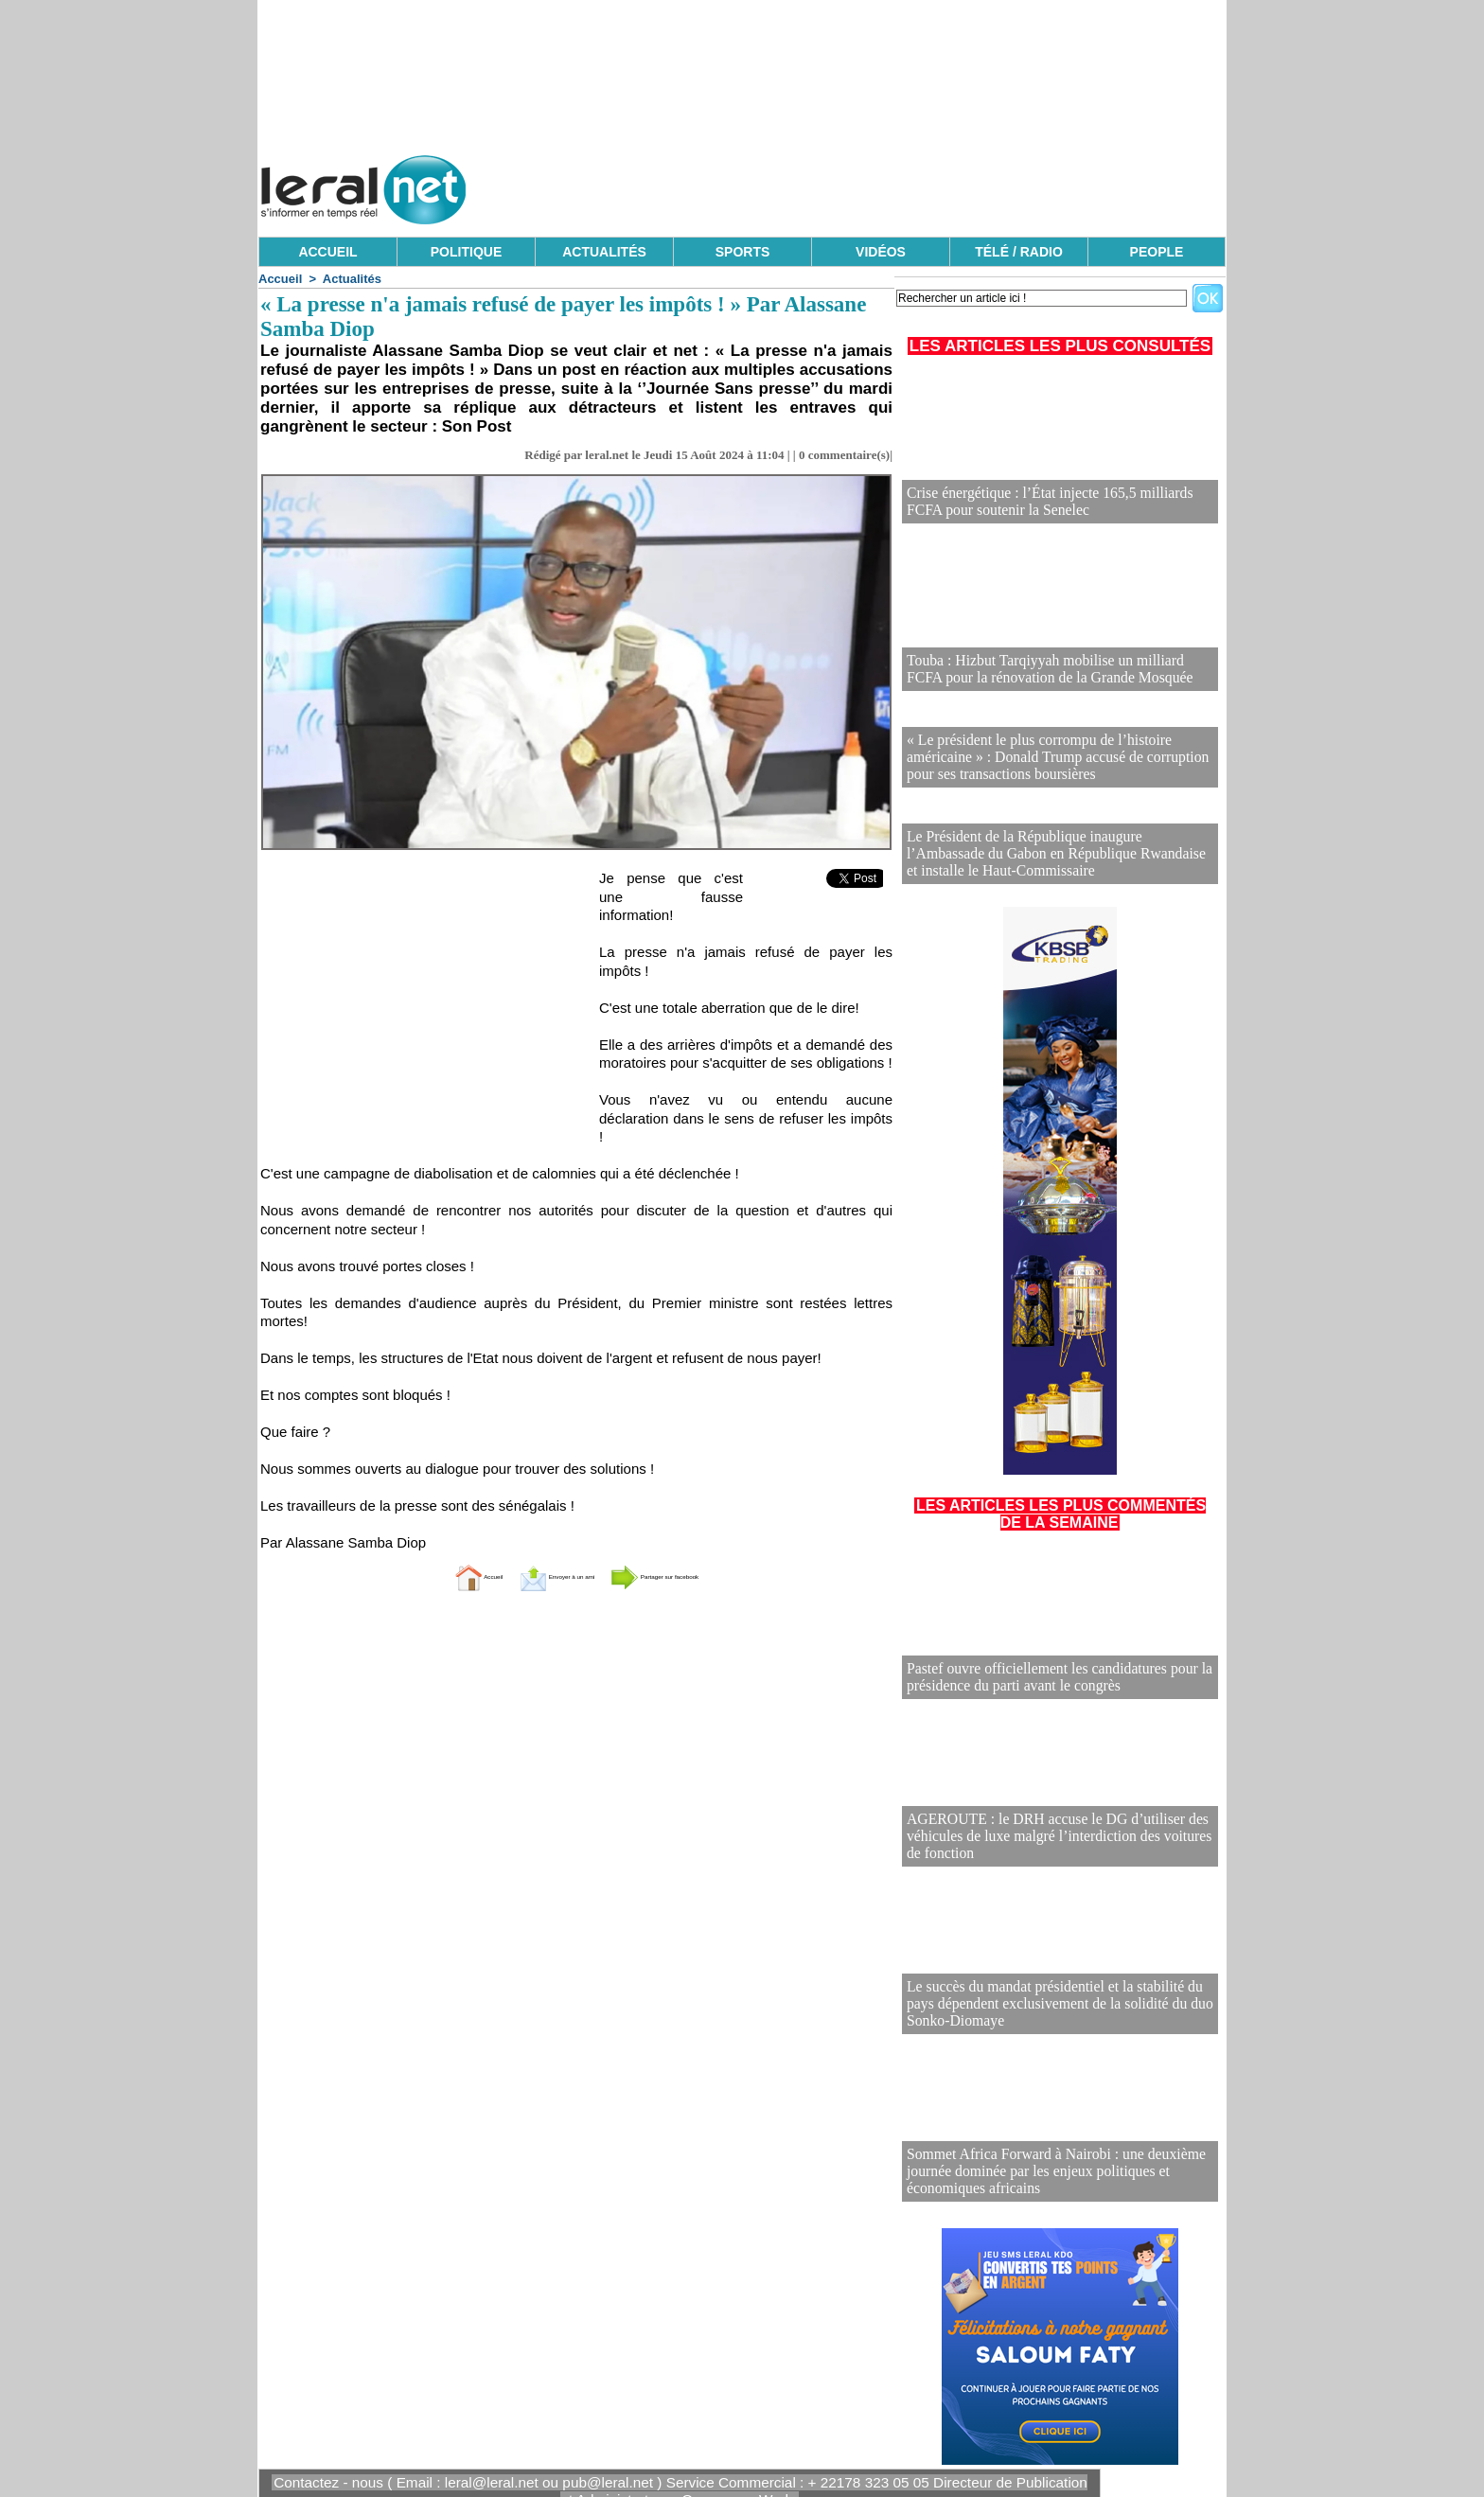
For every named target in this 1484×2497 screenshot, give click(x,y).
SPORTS (743, 251)
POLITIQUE (466, 251)
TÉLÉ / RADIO (1019, 251)
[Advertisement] (881, 184)
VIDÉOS (881, 251)
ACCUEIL (327, 251)
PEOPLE (1157, 251)
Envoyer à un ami (529, 1576)
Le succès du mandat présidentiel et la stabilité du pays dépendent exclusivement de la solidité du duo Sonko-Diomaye (1052, 1995)
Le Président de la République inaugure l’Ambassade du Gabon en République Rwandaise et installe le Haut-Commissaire (1056, 845)
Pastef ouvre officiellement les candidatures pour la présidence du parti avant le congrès (1042, 1667)
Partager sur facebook (702, 1576)
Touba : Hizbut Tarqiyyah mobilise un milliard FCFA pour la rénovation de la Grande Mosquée (1047, 670)
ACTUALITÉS (604, 251)
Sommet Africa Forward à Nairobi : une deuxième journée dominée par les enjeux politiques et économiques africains (1040, 2162)
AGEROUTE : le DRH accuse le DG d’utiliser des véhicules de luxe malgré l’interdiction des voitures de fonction (1050, 1827)
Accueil (280, 279)
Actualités (352, 279)
